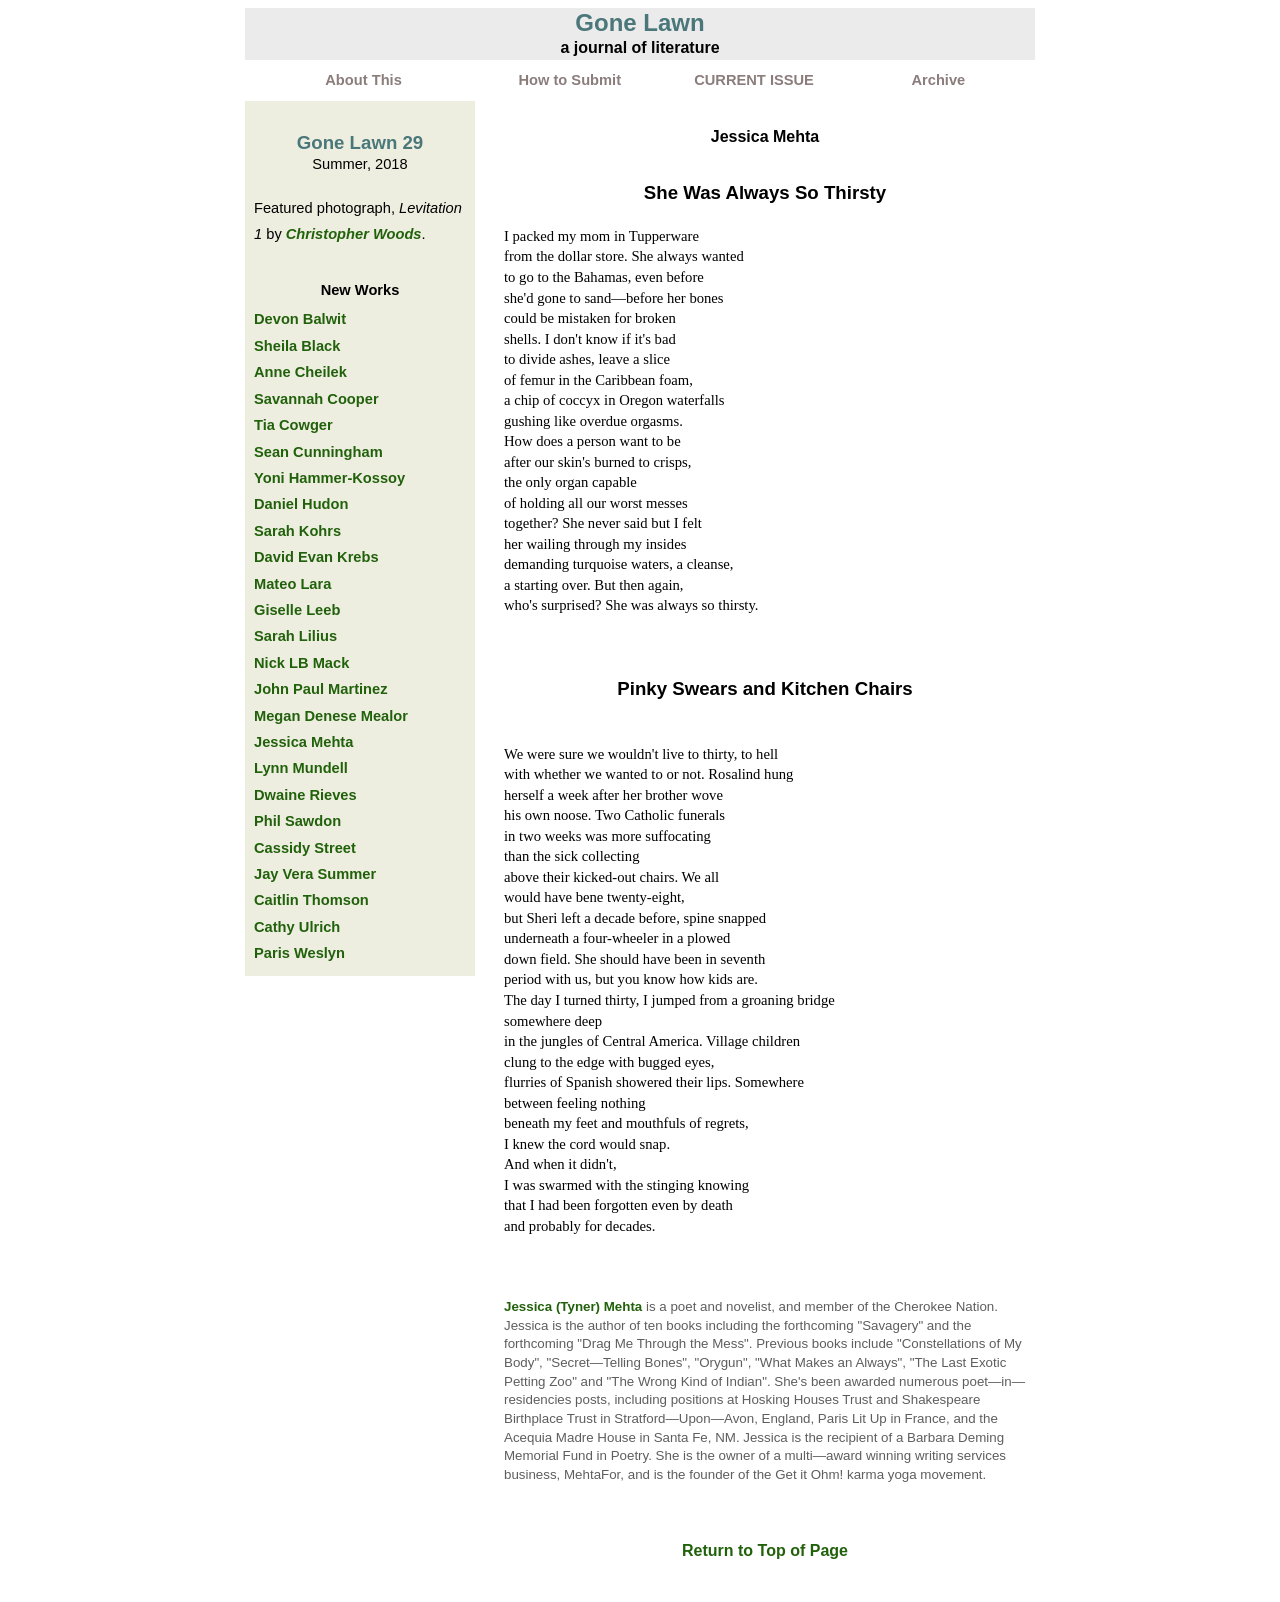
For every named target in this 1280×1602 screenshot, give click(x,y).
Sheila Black (297, 346)
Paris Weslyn (299, 953)
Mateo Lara (292, 584)
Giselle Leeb (297, 610)
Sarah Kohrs (297, 531)
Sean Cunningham (318, 452)
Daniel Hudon (301, 504)
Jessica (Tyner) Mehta (573, 1306)
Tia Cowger (293, 425)
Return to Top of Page (765, 1550)
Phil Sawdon (297, 821)
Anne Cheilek (300, 372)
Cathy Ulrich (297, 927)
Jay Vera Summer (315, 874)
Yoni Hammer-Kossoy (329, 478)
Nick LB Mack (301, 663)
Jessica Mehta (303, 742)
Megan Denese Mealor (331, 716)
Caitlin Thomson (311, 900)
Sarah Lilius (295, 636)
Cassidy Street (305, 848)
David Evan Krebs (316, 557)
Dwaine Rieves (305, 795)
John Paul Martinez (321, 689)
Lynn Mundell (301, 768)
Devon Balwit (300, 319)
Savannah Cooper (316, 399)
